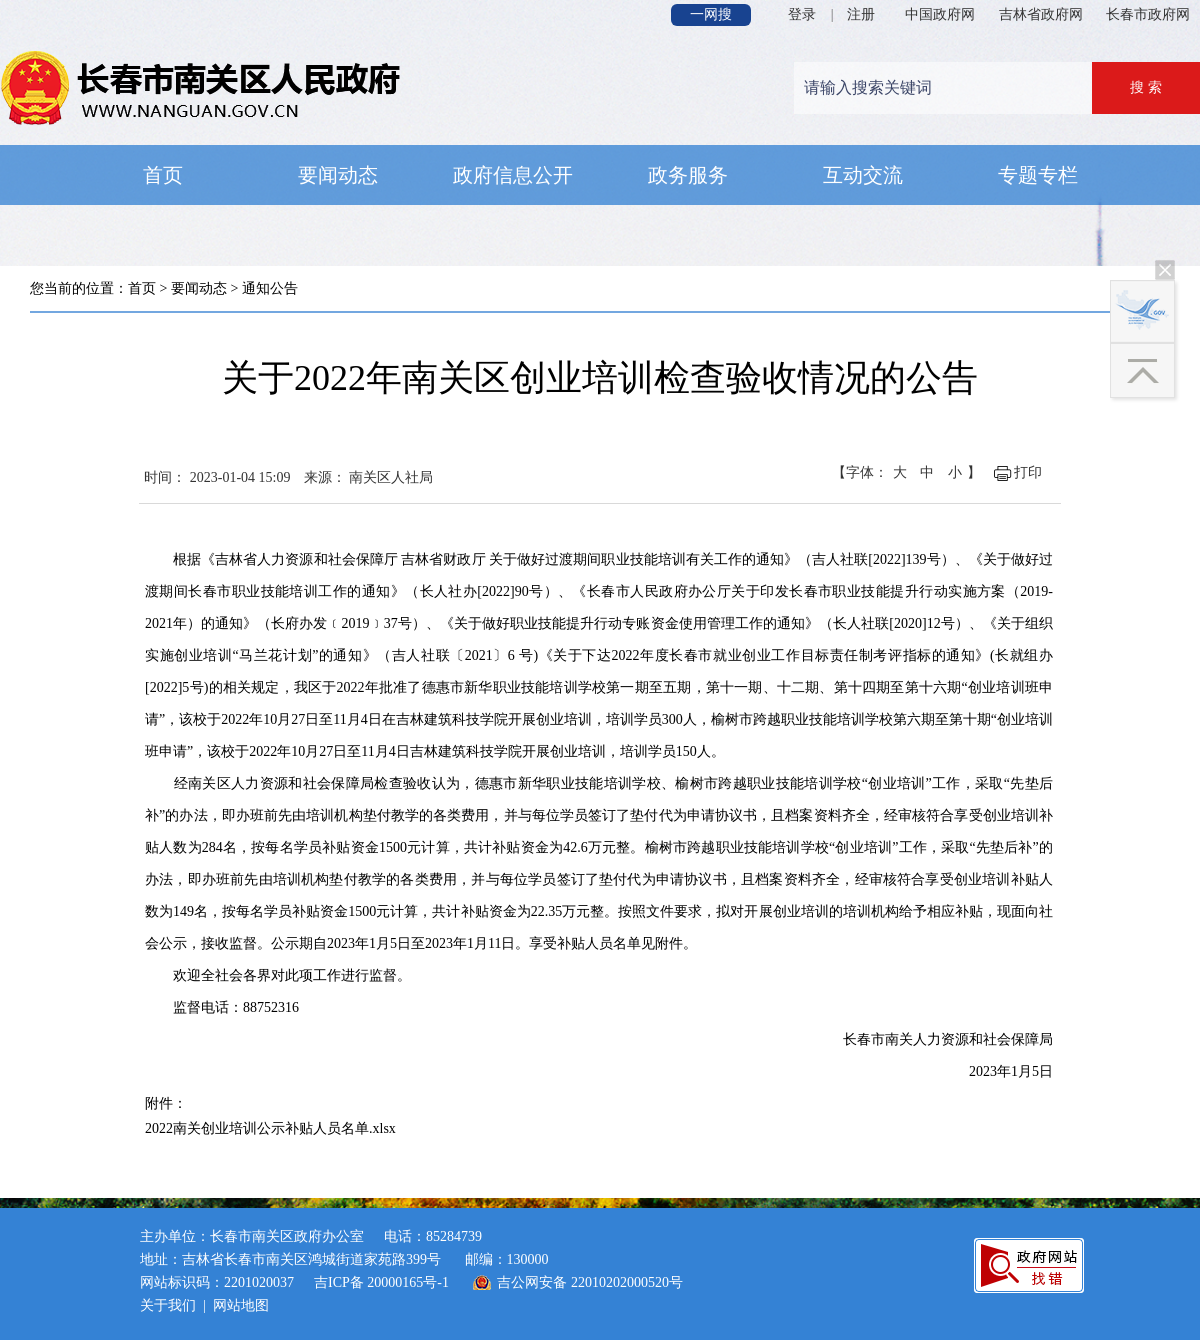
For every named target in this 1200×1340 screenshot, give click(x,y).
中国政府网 (940, 14)
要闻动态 (199, 288)
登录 (802, 14)
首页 (142, 288)
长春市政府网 (1148, 14)
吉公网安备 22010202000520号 (590, 1282)
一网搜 (711, 14)
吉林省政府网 (1041, 14)
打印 (1028, 472)
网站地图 (241, 1305)
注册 (861, 14)
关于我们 (168, 1305)
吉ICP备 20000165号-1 (381, 1282)
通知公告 (270, 288)
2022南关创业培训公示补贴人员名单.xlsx (270, 1128)
